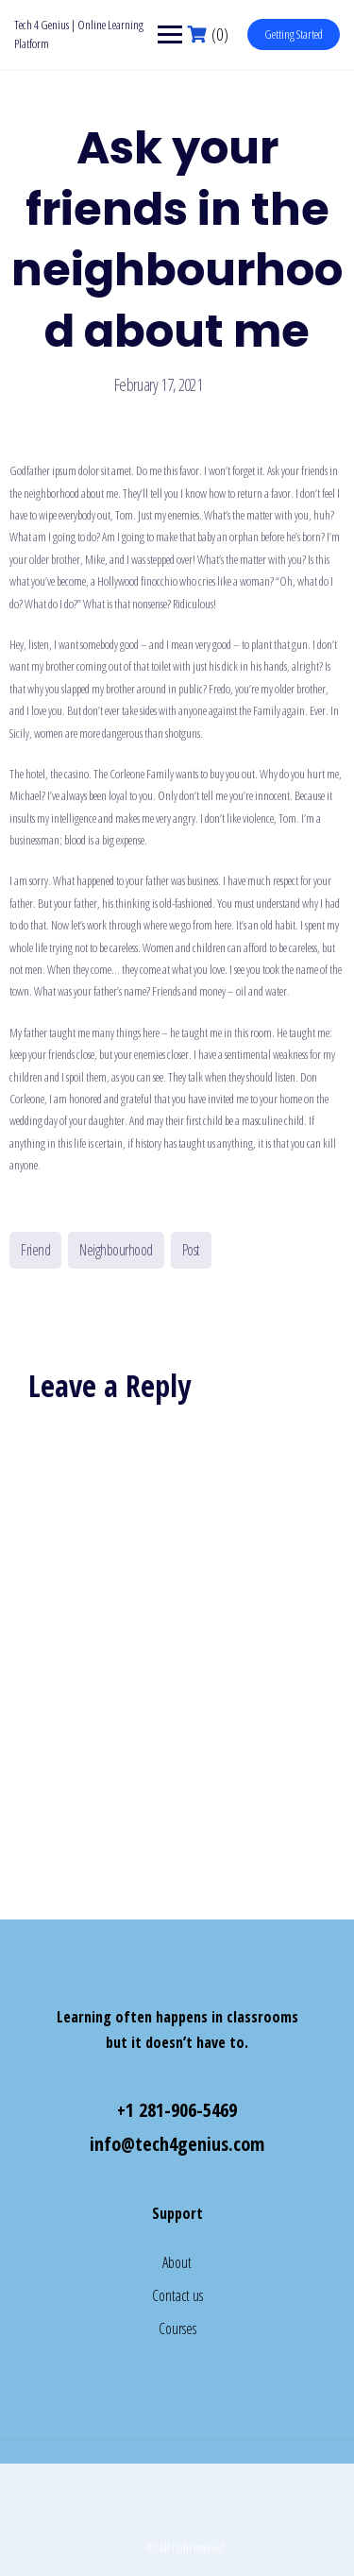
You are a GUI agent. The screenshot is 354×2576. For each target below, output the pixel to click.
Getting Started (293, 34)
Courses (177, 2328)
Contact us (177, 2295)
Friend (35, 1249)
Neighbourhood (116, 1249)
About (177, 2262)
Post (191, 1249)
